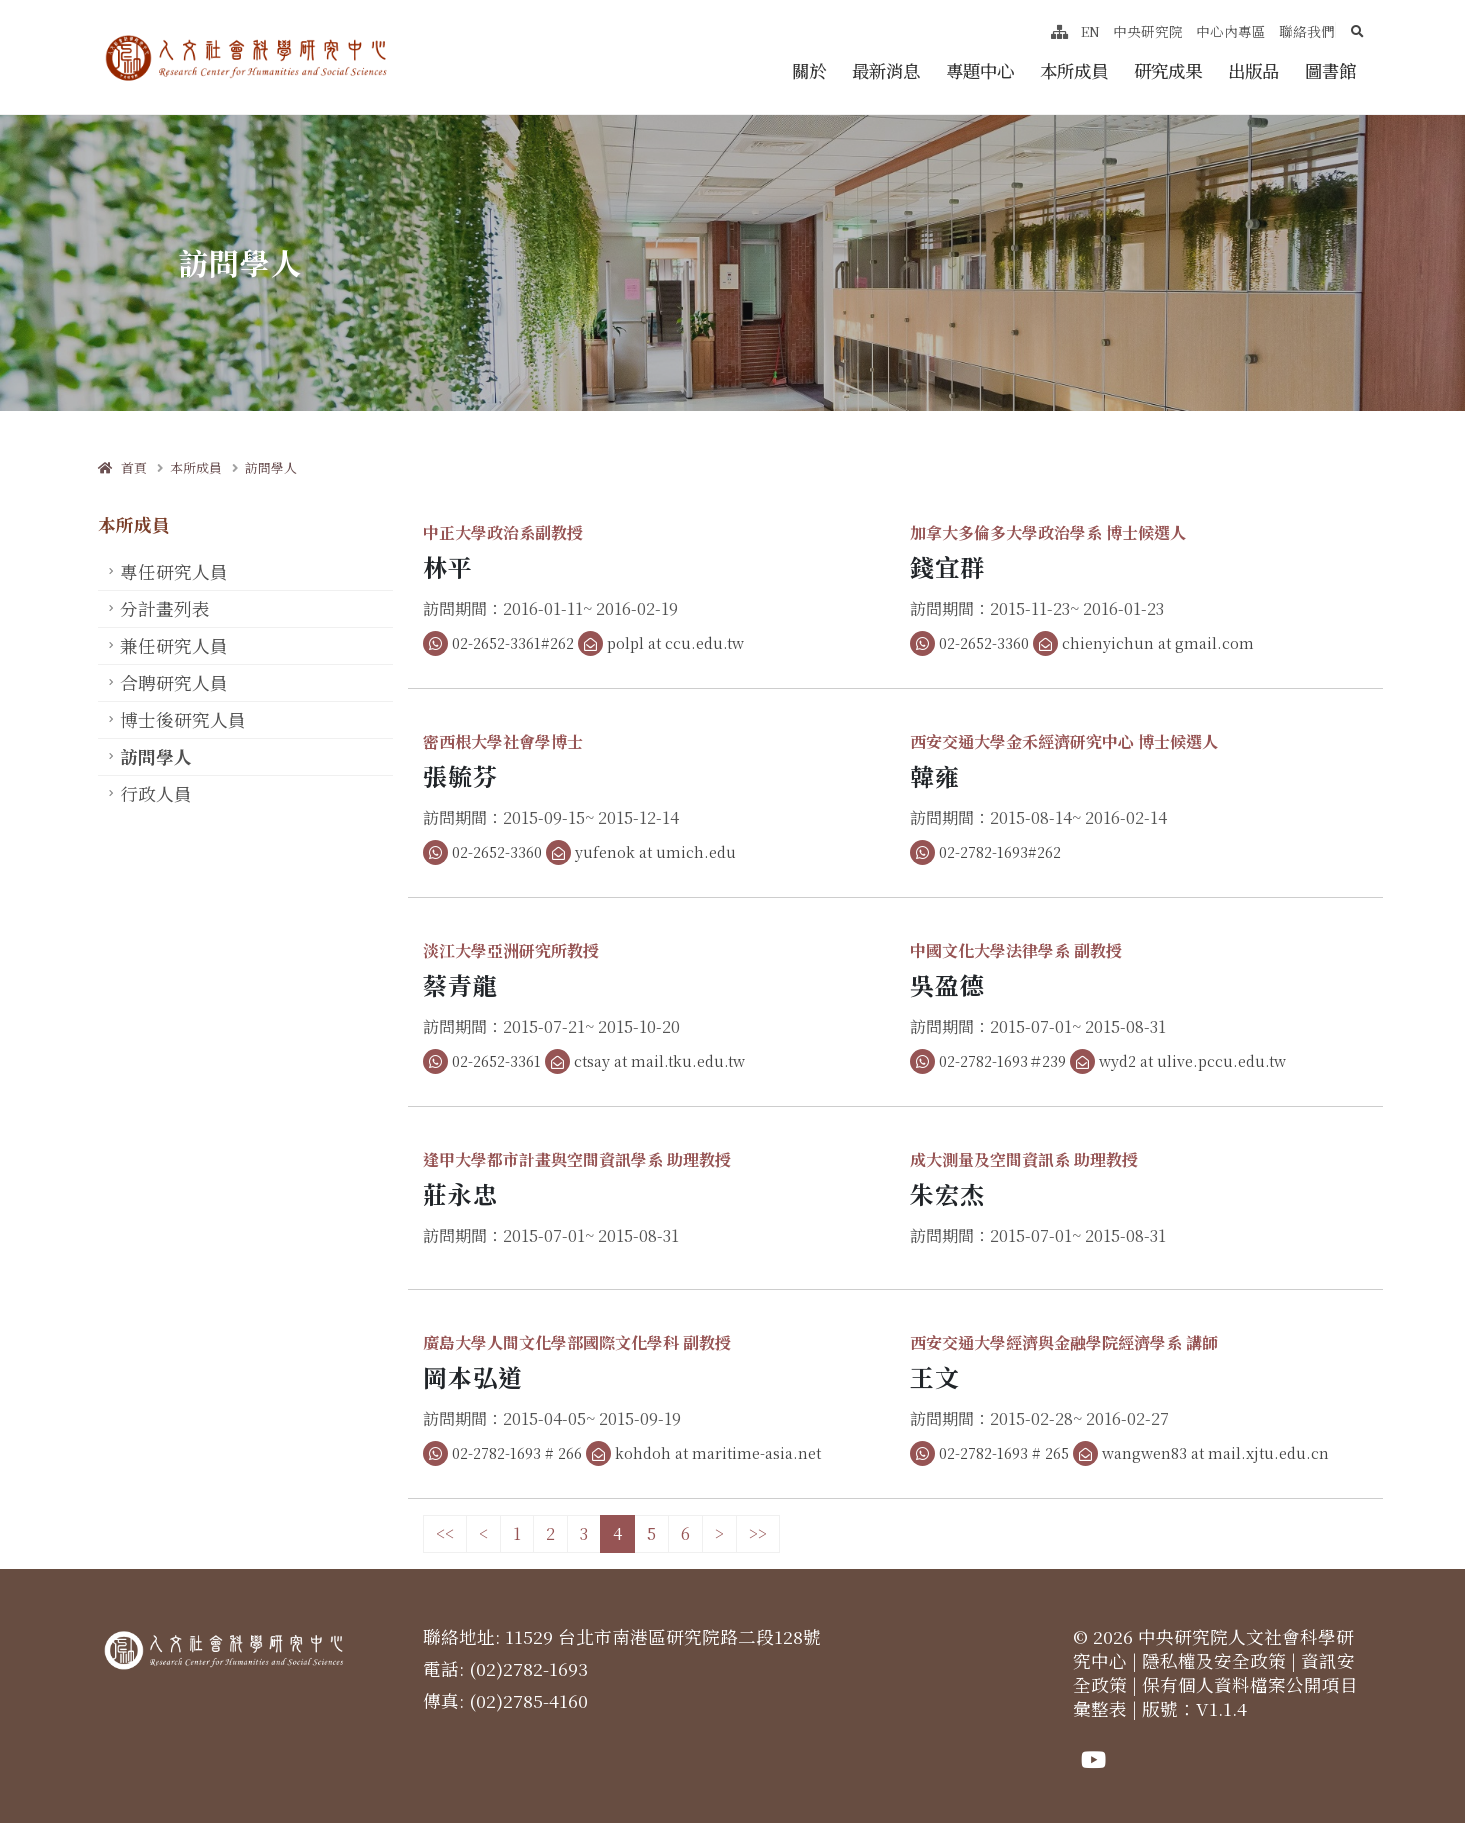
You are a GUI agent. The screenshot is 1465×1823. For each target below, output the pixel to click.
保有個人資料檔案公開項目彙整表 (1215, 1696)
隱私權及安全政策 (1214, 1660)
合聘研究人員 (174, 682)
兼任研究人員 (174, 645)
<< (445, 1533)
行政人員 (156, 793)
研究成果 (1168, 70)
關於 (809, 70)
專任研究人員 (174, 571)
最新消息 (886, 70)
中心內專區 (1231, 31)
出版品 (1253, 70)
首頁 (122, 467)
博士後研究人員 (183, 719)
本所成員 (1074, 70)
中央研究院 (1148, 31)
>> (758, 1533)
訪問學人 (271, 467)
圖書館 (1330, 70)
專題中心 (980, 70)
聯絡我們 (1307, 31)
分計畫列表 (165, 608)
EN (1090, 31)
